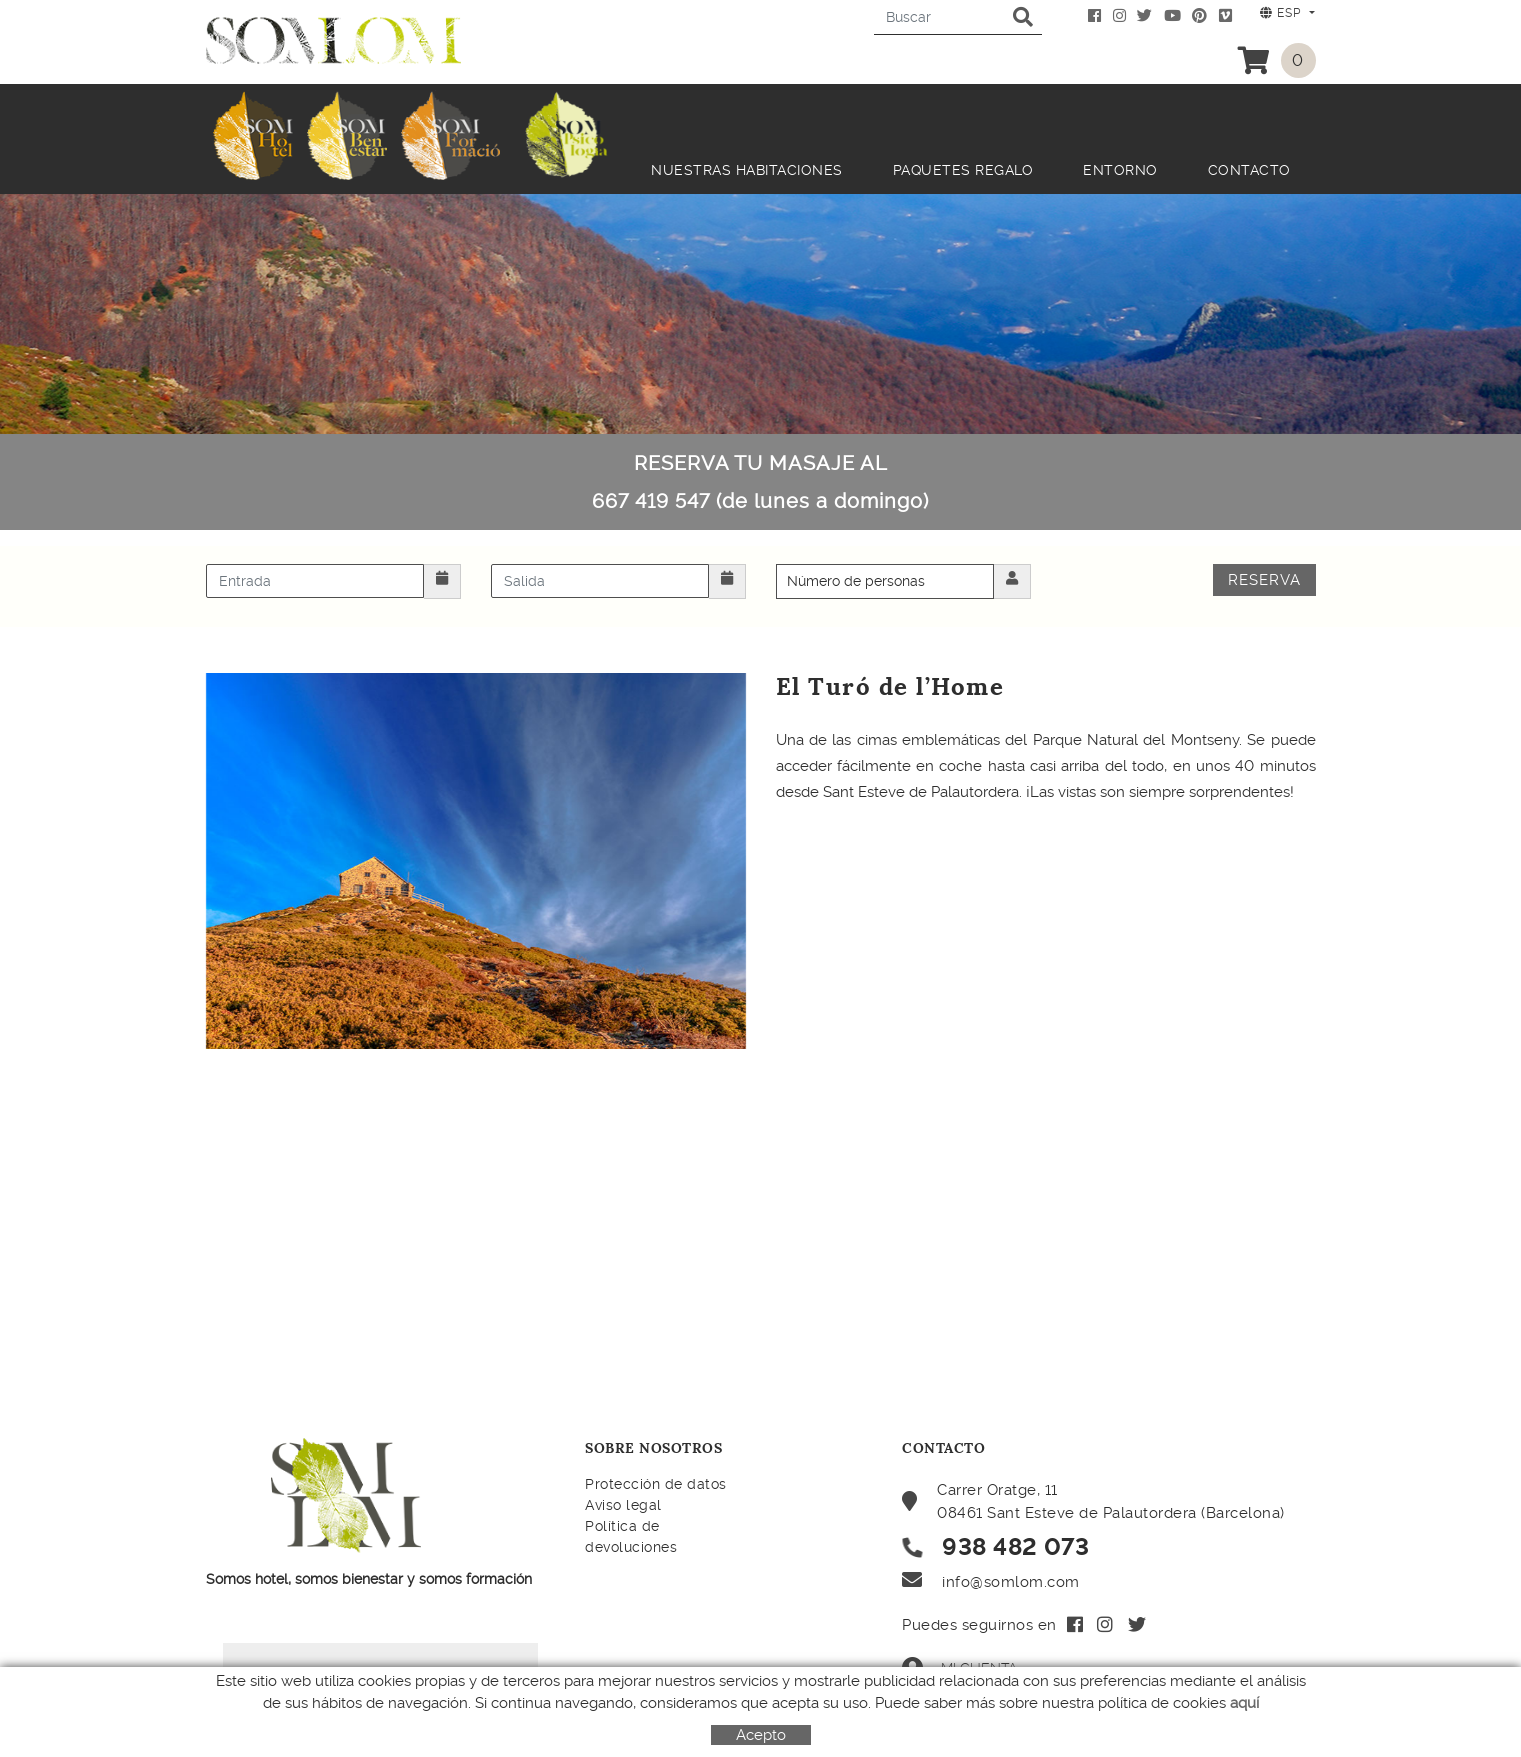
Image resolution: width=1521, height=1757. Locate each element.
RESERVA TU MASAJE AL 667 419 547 (760, 482)
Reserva (1264, 580)
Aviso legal (623, 1505)
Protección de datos (656, 1484)
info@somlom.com (1011, 1582)
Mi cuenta (959, 1668)
